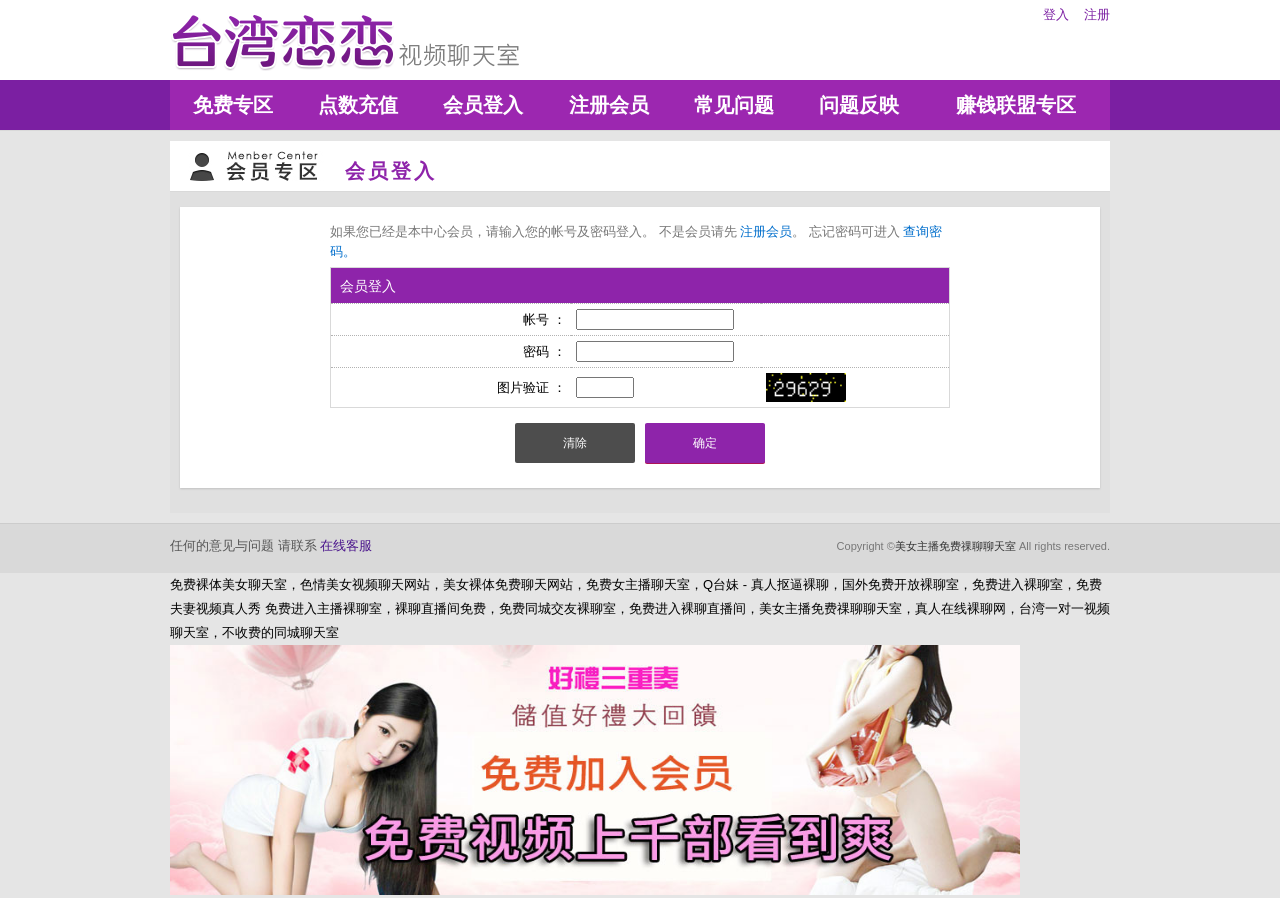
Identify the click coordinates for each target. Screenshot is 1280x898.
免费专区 (233, 105)
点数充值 (358, 105)
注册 (1097, 14)
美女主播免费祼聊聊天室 (955, 546)
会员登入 (483, 105)
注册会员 (609, 105)
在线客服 (346, 545)
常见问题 (734, 105)
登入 (1056, 14)
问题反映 (859, 105)
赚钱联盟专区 (1016, 105)
